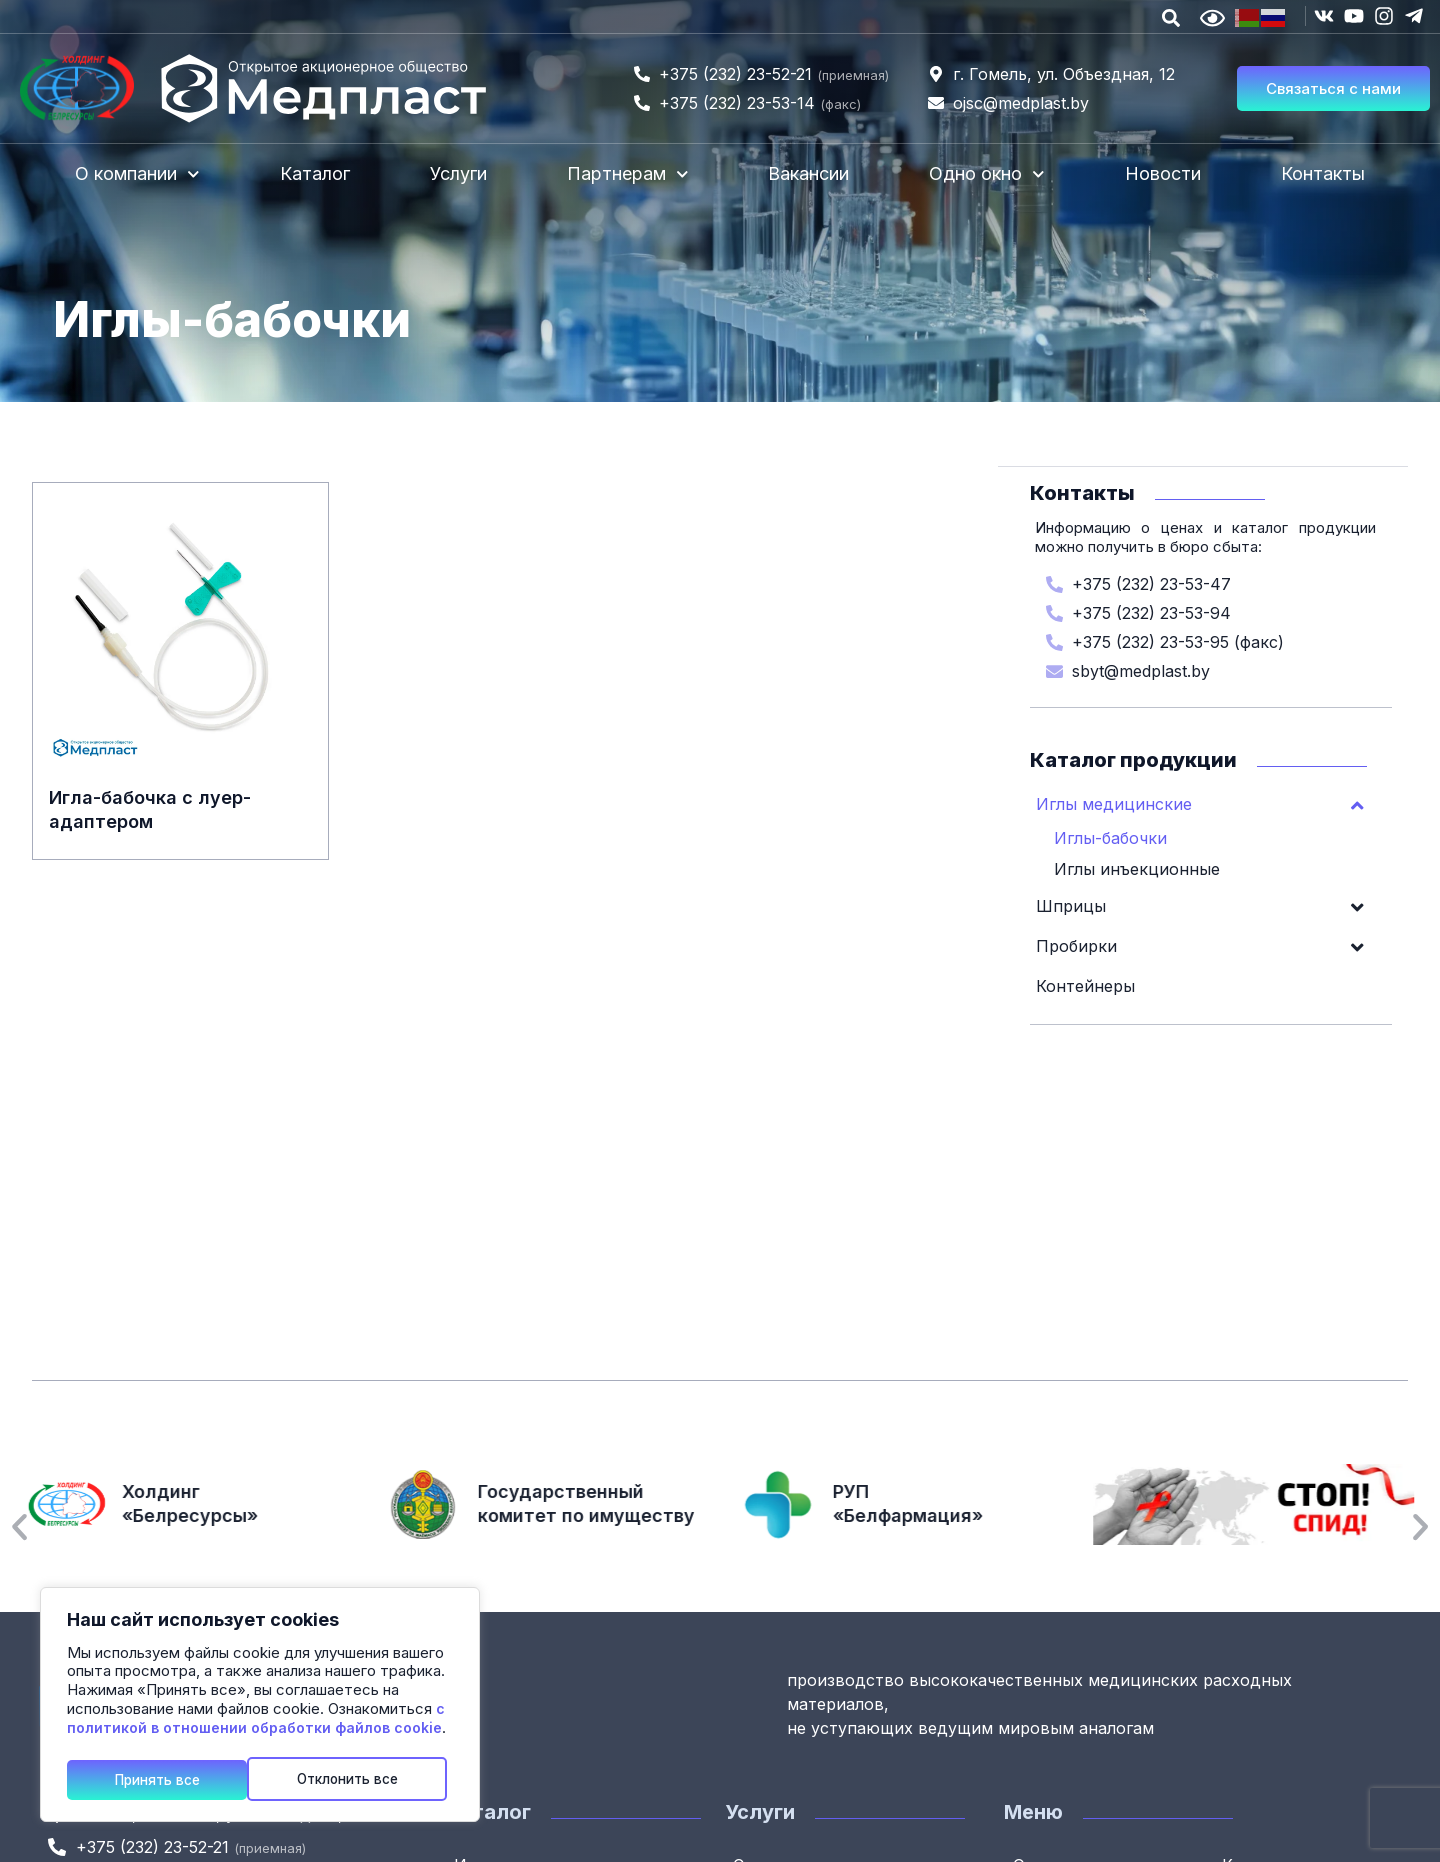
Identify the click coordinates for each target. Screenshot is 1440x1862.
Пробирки (1211, 945)
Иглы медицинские (1211, 803)
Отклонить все (167, 1778)
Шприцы (1211, 905)
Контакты (1323, 173)
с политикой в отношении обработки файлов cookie (256, 1722)
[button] (19, 1527)
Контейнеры (1085, 985)
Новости (1163, 173)
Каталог (315, 173)
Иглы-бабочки (1110, 837)
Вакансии (808, 173)
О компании (137, 174)
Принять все (363, 1778)
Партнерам (628, 174)
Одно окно (987, 174)
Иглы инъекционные (1137, 868)
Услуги (458, 173)
